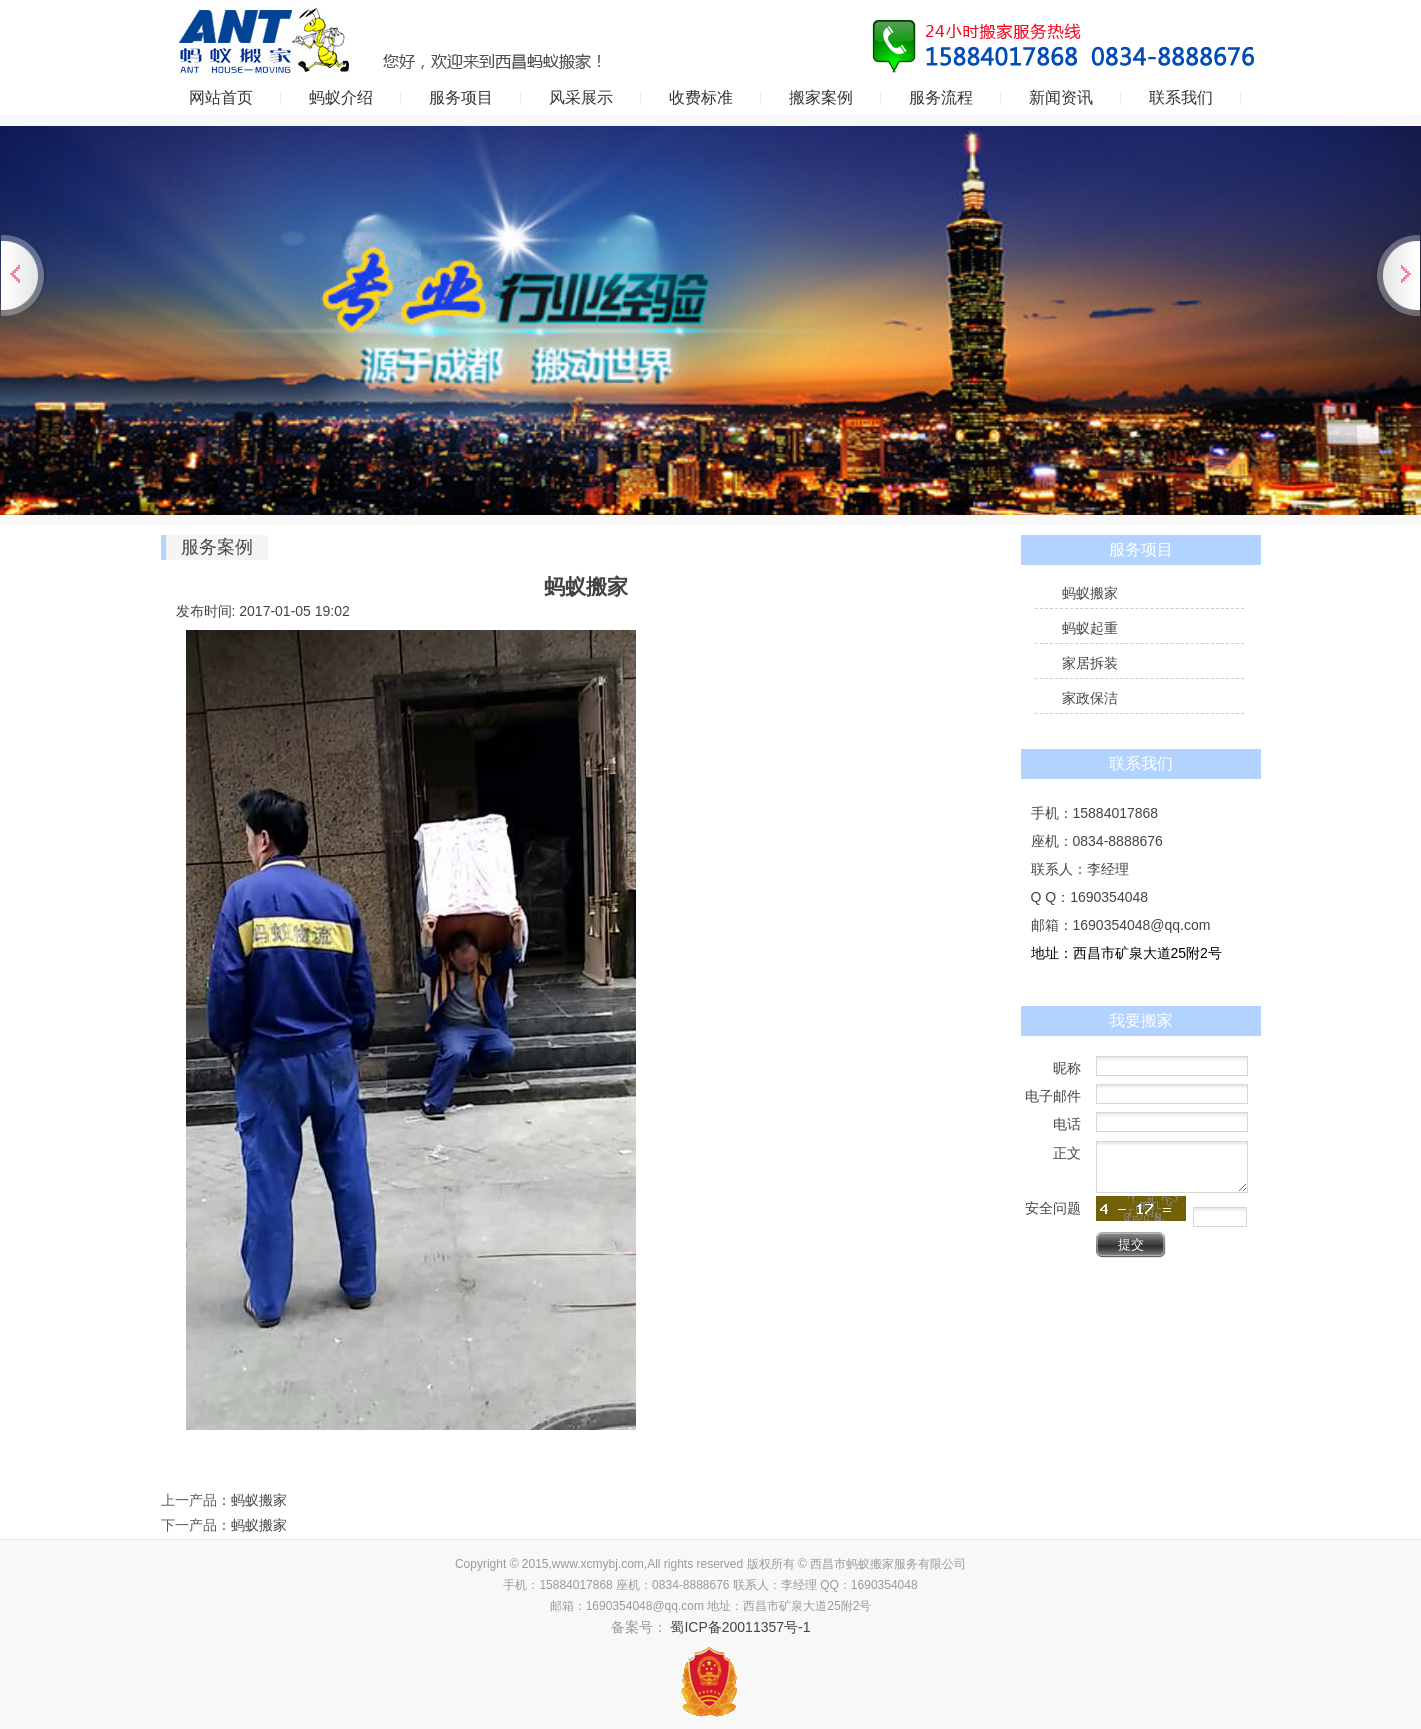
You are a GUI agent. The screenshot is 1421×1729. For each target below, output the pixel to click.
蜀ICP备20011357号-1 (739, 1627)
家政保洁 (1090, 698)
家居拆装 (1090, 663)
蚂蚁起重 (1090, 628)
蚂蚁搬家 (259, 1500)
